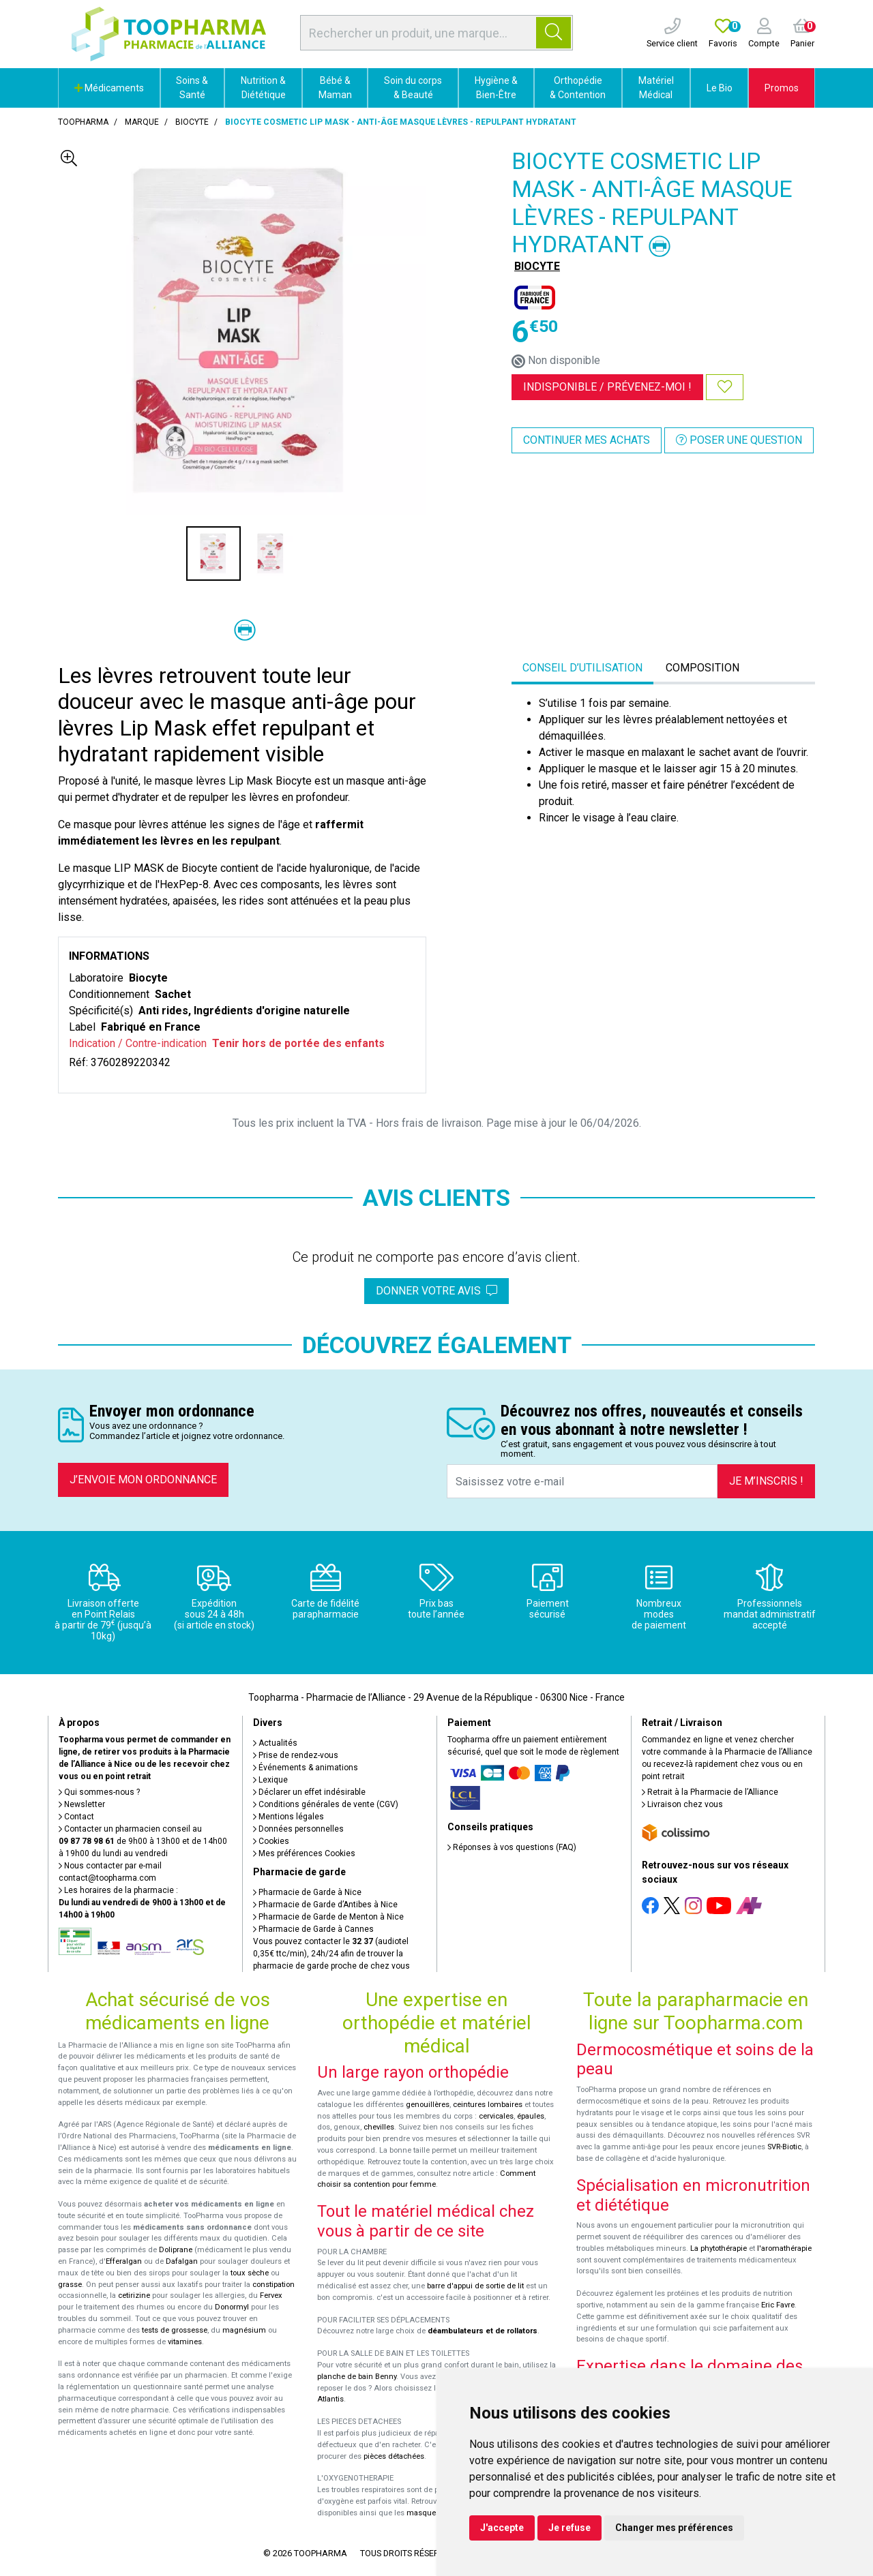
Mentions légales (288, 1816)
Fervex (271, 2295)
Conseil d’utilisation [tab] (582, 667)
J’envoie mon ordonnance (143, 1479)
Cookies (271, 1841)
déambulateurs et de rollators (482, 2331)
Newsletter (82, 1804)
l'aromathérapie (784, 2248)
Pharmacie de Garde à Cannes (313, 1929)
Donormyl (232, 2307)
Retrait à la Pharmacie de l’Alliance (710, 1792)
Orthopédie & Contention (578, 87)
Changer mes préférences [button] (674, 2527)
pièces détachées (394, 2456)
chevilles (379, 2127)
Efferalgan (124, 2261)
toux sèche (250, 2273)
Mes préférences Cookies (304, 1853)
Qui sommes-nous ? (99, 1792)
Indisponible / (607, 386)
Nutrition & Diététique (263, 87)
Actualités (275, 1743)
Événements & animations (305, 1767)
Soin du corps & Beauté (413, 87)
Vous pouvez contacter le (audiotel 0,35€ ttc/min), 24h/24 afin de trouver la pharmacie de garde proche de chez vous (331, 1954)
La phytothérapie (718, 2248)
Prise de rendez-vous (295, 1755)
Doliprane (175, 2249)
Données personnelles (298, 1829)
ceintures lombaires (487, 2104)
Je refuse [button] (569, 2527)
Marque (142, 122)
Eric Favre (778, 2305)
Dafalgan (182, 2261)
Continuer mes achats (586, 440)
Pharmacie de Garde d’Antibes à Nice (325, 1904)
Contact (76, 1816)
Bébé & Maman (335, 87)
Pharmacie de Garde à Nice (307, 1892)
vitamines (185, 2341)
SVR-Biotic (784, 2146)
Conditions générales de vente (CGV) (325, 1804)
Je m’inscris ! (766, 1480)
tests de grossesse (174, 2330)
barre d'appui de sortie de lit (475, 2286)
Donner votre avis (436, 1290)
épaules (530, 2116)
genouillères (427, 2104)
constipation (273, 2284)
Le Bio (720, 87)
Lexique (270, 1780)
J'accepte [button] (502, 2527)
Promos (782, 87)
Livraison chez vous (682, 1804)
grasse (70, 2284)
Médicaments (109, 87)
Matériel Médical (656, 87)
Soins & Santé (192, 87)
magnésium (244, 2330)
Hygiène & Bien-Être (496, 87)
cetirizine (134, 2295)
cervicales (496, 2116)
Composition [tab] (702, 667)
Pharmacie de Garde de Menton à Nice (328, 1917)
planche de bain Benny (356, 2376)
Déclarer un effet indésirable (309, 1792)
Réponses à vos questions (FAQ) (511, 1847)
